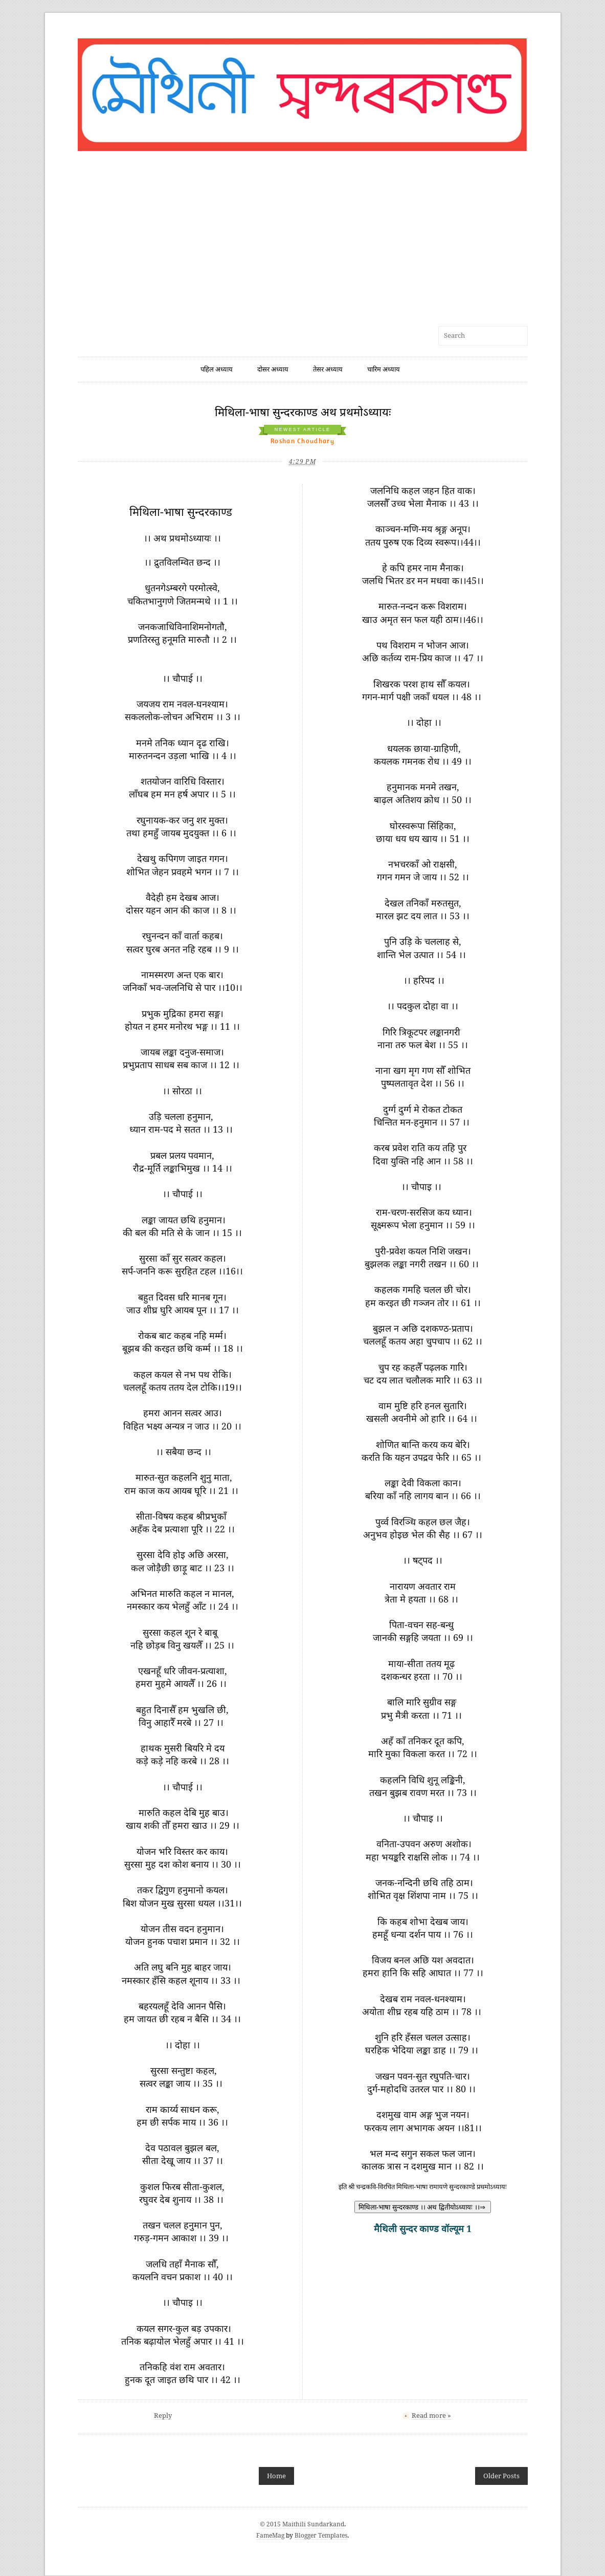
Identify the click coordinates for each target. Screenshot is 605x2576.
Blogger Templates (321, 2535)
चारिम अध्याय (383, 369)
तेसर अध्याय (328, 369)
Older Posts (501, 2476)
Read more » (431, 2415)
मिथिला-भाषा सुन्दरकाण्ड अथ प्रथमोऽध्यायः (303, 412)
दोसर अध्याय (272, 369)
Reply (163, 2415)
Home (276, 2476)
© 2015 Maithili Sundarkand (302, 2524)
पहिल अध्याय (216, 369)
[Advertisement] (303, 233)
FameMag (270, 2535)
